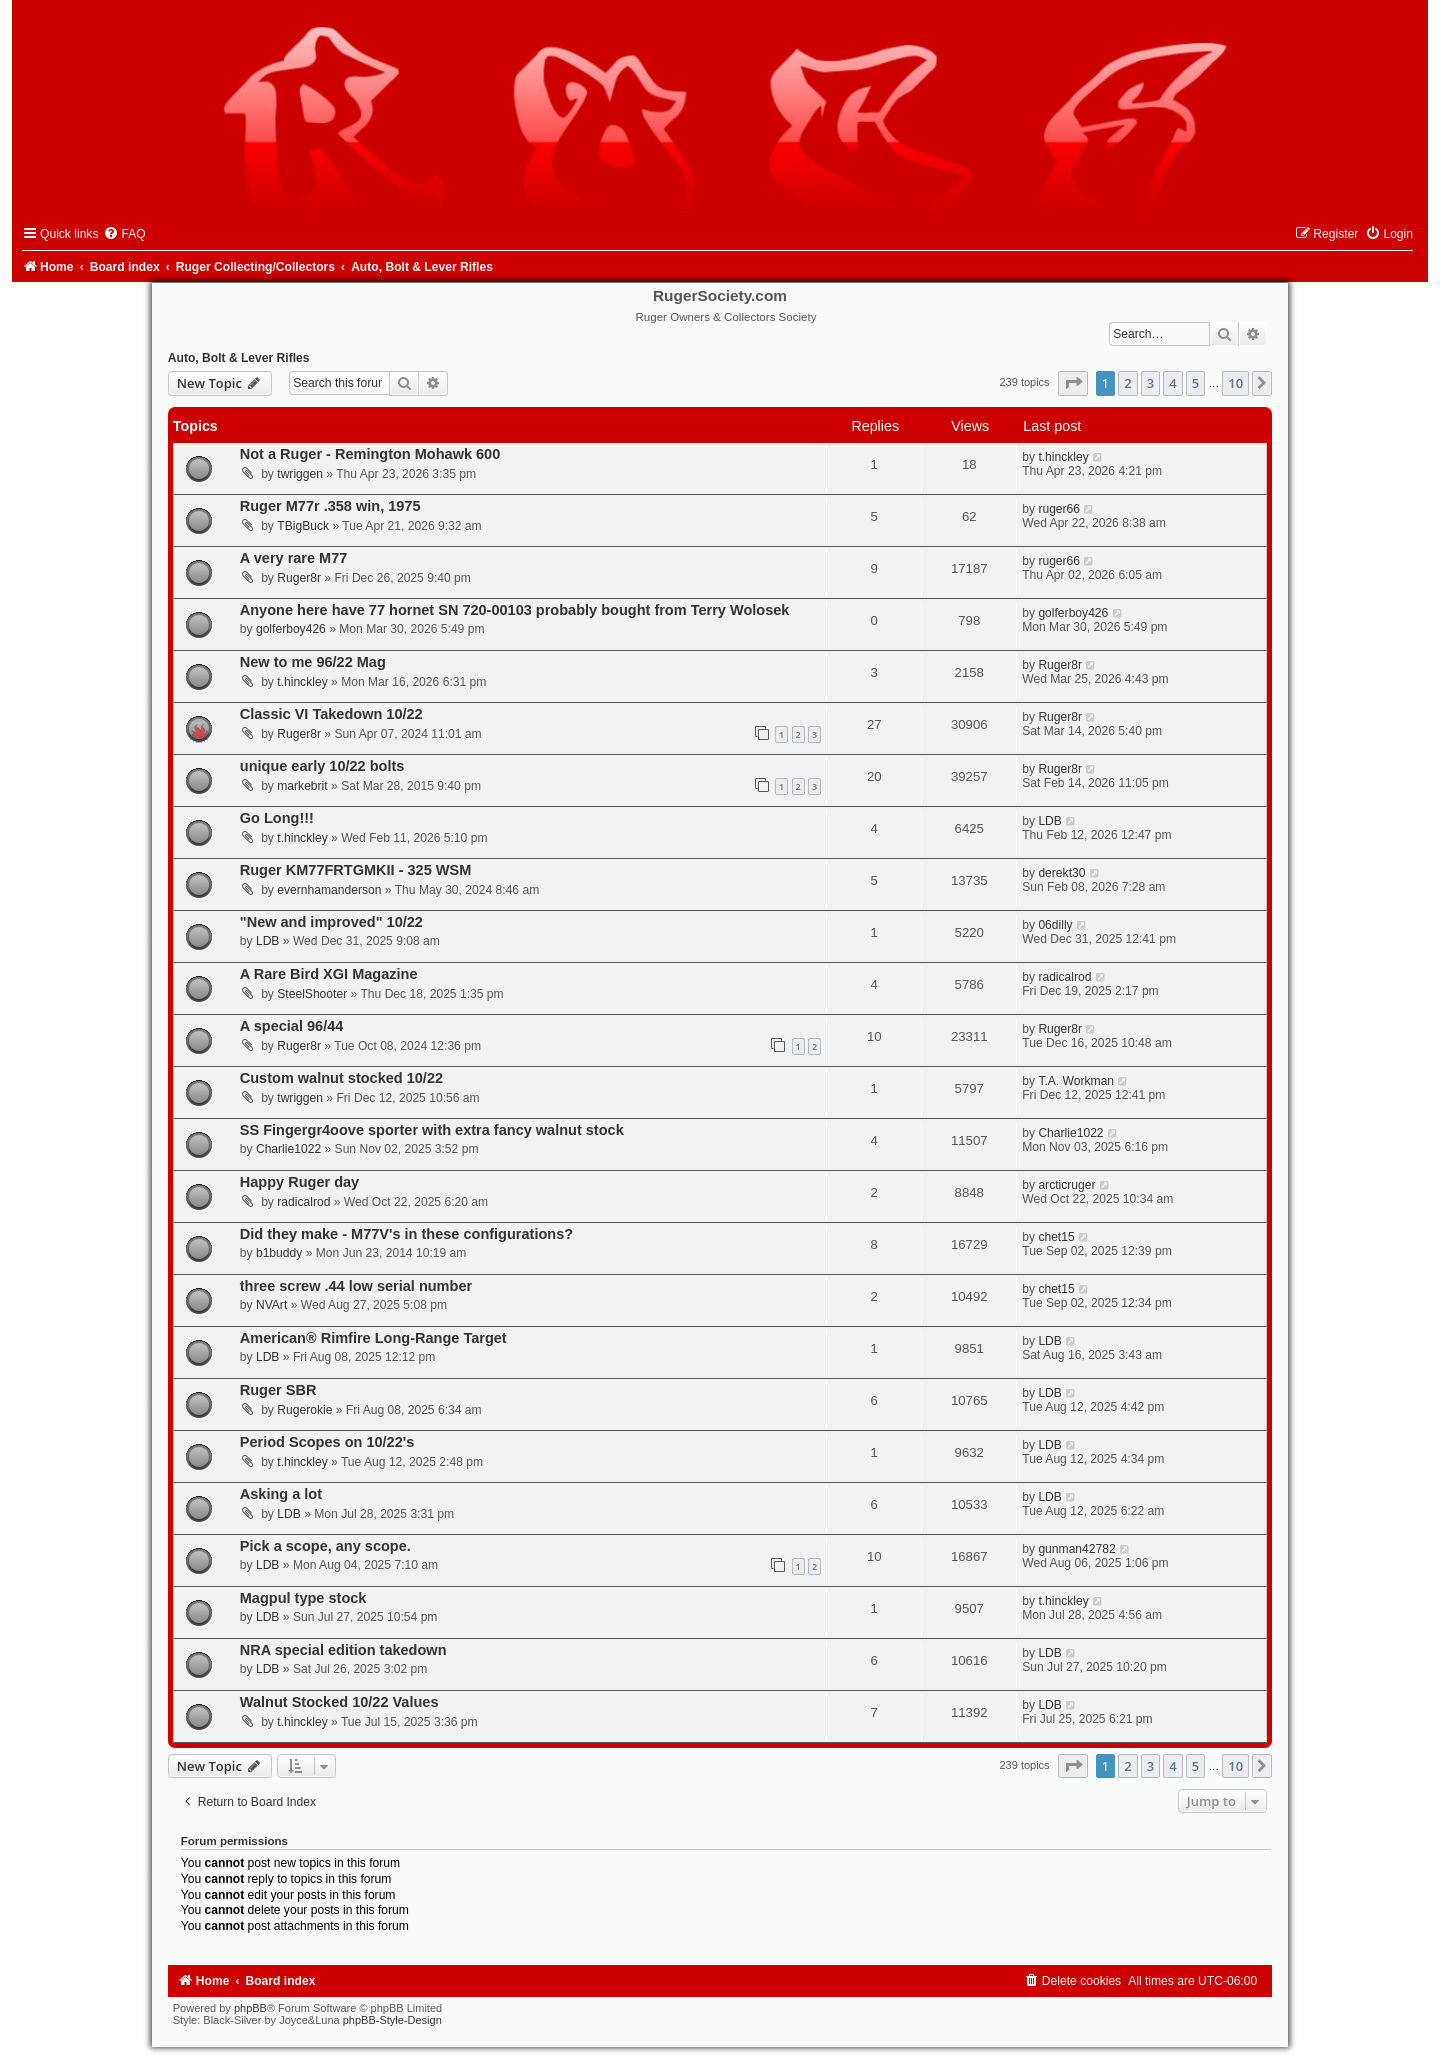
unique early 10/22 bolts (322, 766)
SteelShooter (312, 994)
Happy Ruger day (299, 1182)
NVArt (271, 1305)
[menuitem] (124, 234)
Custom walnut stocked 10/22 (341, 1078)
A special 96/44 (292, 1026)
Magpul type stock (303, 1598)
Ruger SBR (278, 1390)
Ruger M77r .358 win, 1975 (330, 506)
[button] (1073, 383)
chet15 (1056, 1237)
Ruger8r (299, 578)
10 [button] (1235, 383)
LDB (1050, 821)
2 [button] (1127, 383)
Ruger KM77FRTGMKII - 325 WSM (355, 870)
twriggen (300, 474)
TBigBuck (303, 526)
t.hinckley (1063, 457)
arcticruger (1066, 1185)
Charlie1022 (288, 1149)
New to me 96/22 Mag (313, 662)
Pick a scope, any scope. (325, 1546)
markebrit (302, 786)
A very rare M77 (294, 558)
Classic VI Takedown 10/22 (331, 714)
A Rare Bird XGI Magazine (329, 974)
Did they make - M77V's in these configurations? (406, 1234)
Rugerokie (304, 1410)
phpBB (250, 2008)
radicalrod (1064, 977)
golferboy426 (291, 629)
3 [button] (1150, 383)
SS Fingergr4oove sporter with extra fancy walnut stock (432, 1130)
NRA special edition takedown (343, 1650)
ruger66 (1059, 509)
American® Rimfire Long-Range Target (373, 1338)
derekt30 (1061, 873)
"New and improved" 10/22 (331, 922)
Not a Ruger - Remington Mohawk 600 (370, 454)
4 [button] (1172, 383)
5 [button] (1195, 383)
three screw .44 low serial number (356, 1286)
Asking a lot (281, 1494)
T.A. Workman (1076, 1081)
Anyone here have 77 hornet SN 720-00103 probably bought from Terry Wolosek (515, 610)
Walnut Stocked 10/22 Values (339, 1702)
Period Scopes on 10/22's (327, 1442)
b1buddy (279, 1253)
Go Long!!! (277, 818)
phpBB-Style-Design (392, 2020)
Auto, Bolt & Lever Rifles (239, 358)
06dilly (1055, 925)
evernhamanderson (329, 890)
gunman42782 (1076, 1549)
